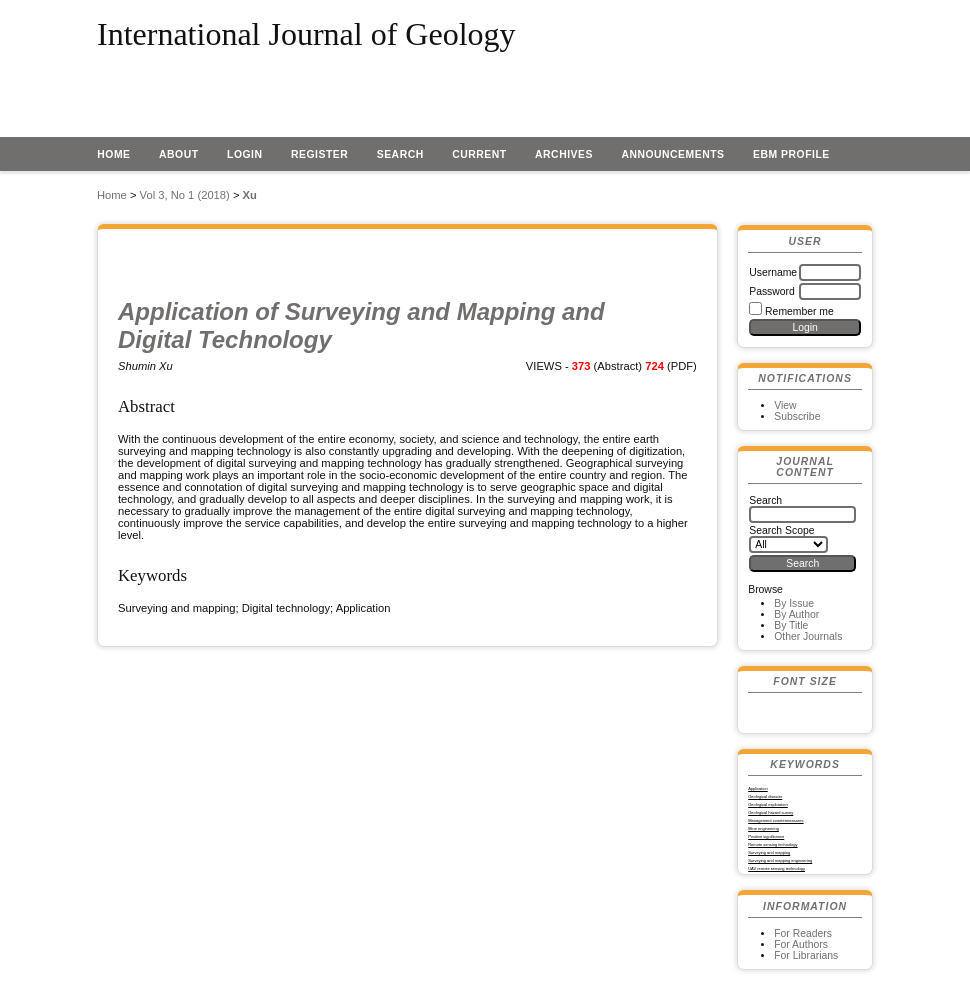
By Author (796, 614)
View (785, 405)
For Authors (801, 944)
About (179, 154)
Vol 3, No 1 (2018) (185, 195)
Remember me (799, 311)
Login (245, 154)
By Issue (794, 603)
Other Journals (808, 636)
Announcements (672, 154)
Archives (564, 154)
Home (113, 154)
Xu (250, 195)
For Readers (803, 933)
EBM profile (791, 154)
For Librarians (806, 955)
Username (773, 272)
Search (400, 154)
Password (772, 291)
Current (479, 154)
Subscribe (797, 416)
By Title (791, 625)
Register (319, 154)
